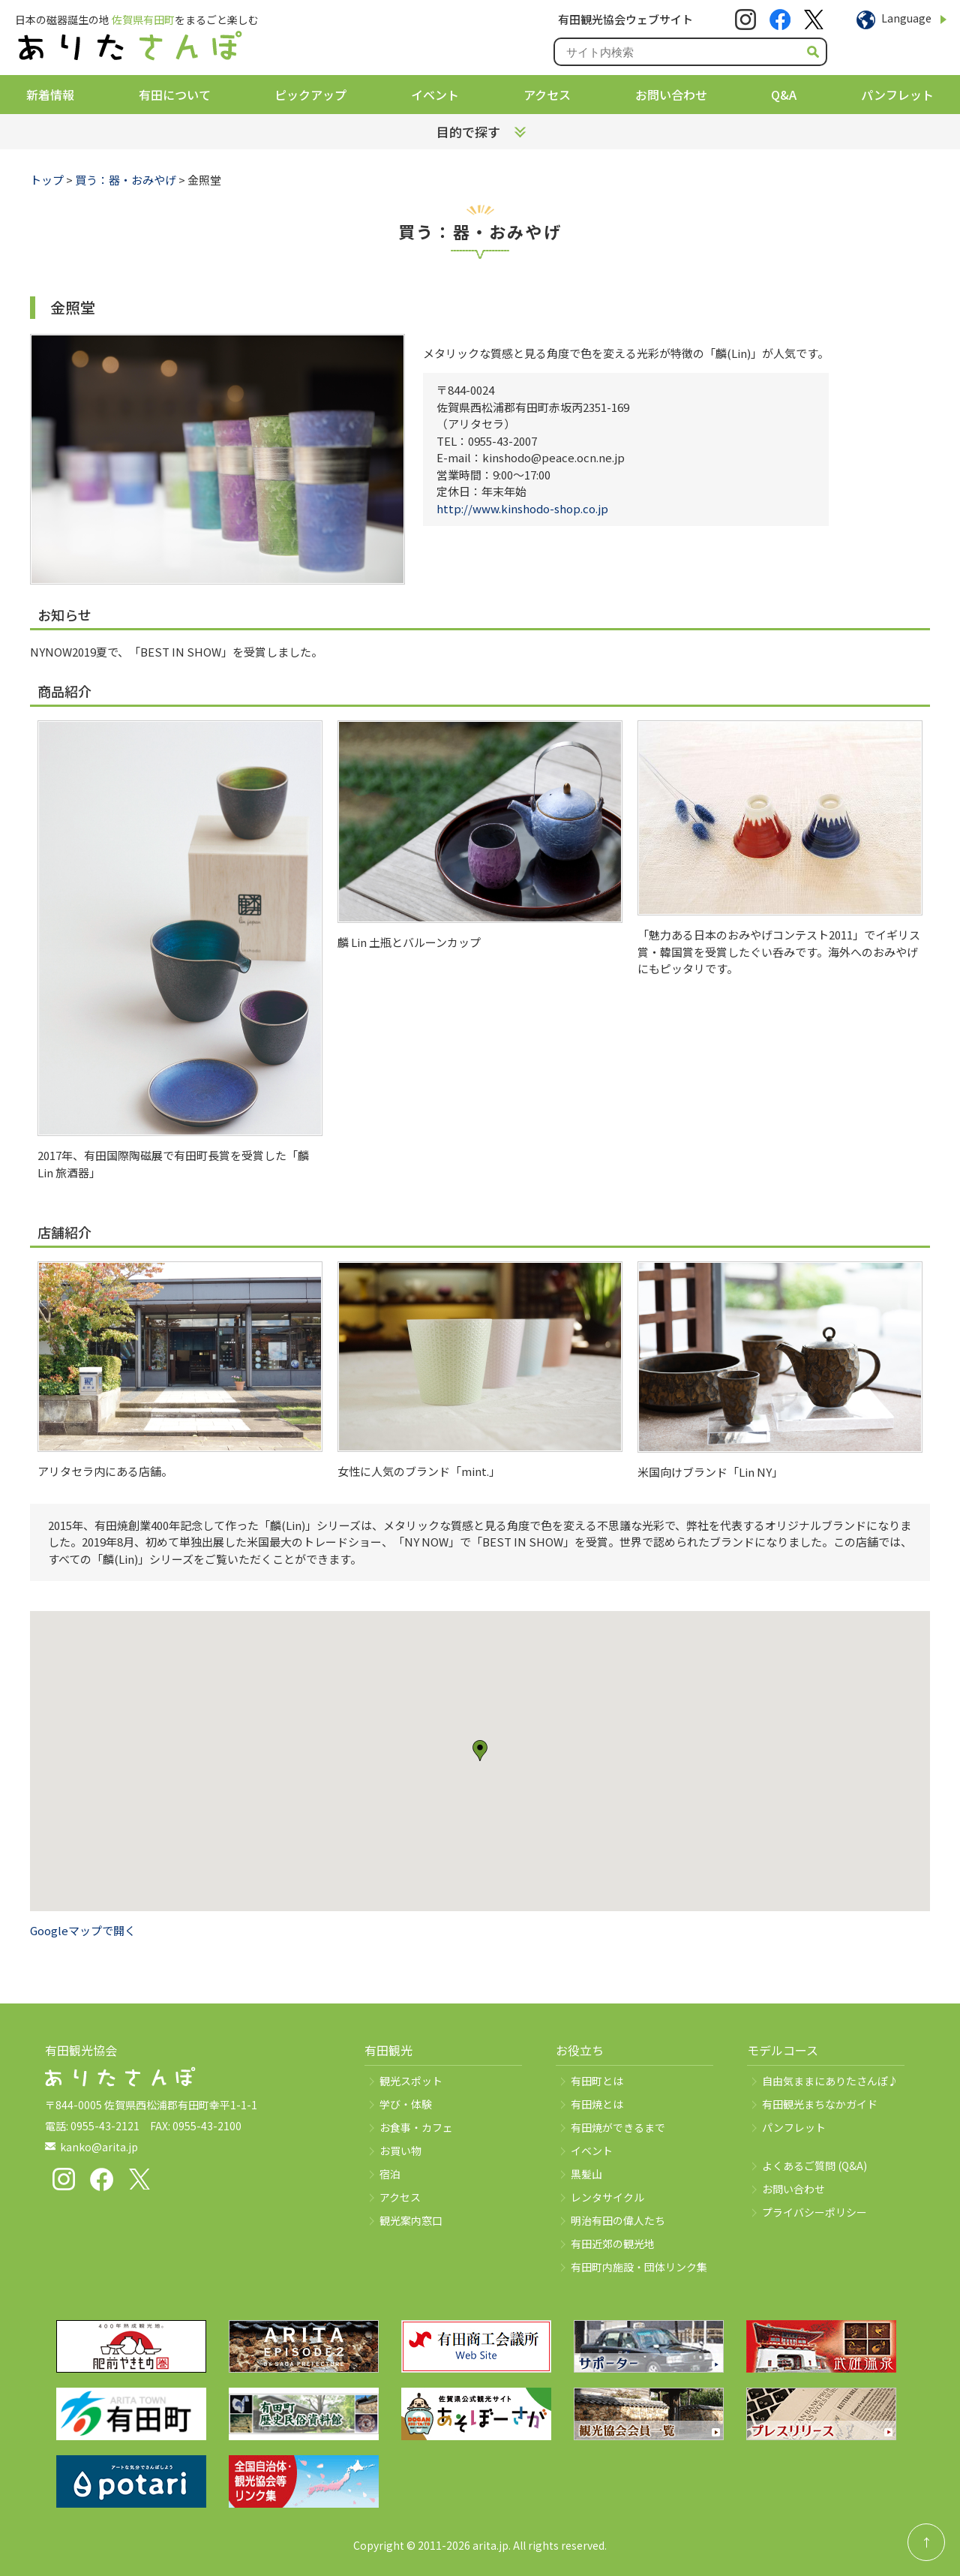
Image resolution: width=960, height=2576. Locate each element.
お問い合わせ (671, 95)
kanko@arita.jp (99, 2146)
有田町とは (597, 2080)
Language (906, 18)
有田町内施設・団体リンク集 (639, 2266)
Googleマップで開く (83, 1930)
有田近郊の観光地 (613, 2243)
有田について (175, 95)
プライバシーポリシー (814, 2212)
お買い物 (401, 2150)
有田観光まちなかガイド (820, 2104)
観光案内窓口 (411, 2220)
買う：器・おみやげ (125, 180)
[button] (480, 1750)
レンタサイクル (607, 2197)
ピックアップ (310, 95)
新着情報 (50, 95)
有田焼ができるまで (618, 2127)
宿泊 (390, 2173)
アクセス (547, 95)
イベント (435, 95)
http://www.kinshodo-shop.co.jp (522, 508)
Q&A (783, 95)
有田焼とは (597, 2104)
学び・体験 (406, 2104)
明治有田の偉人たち (618, 2220)
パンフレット (897, 95)
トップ (47, 180)
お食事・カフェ (416, 2127)
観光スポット (411, 2080)
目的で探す (468, 131)
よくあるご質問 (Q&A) (814, 2165)
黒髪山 (586, 2173)
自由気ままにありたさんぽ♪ (830, 2080)
